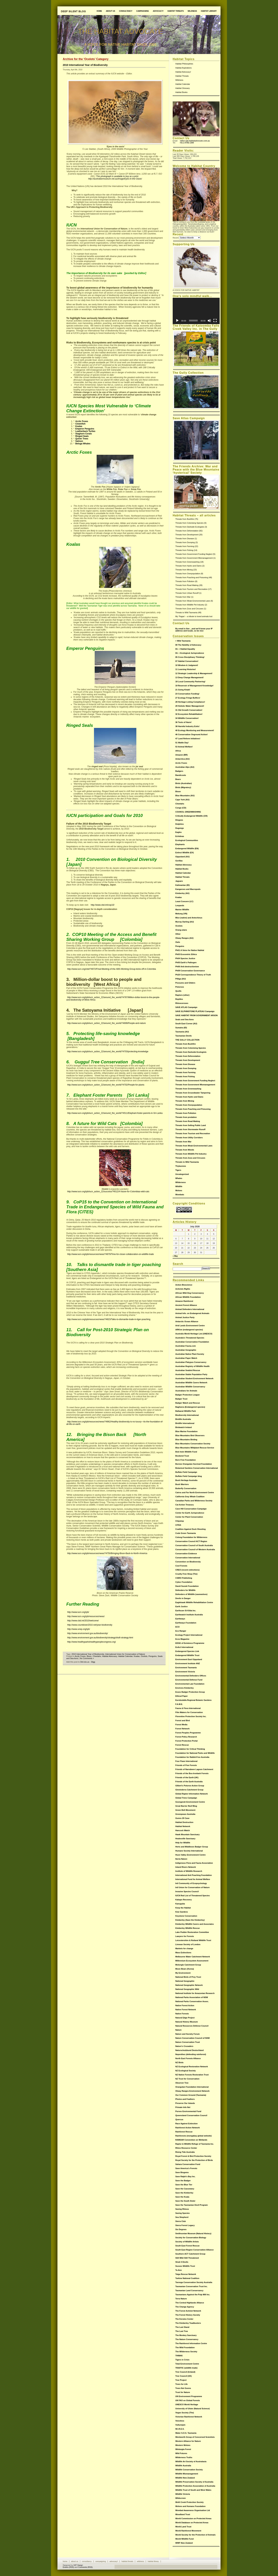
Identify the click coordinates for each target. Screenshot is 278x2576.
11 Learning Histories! (185, 669)
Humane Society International (189, 1851)
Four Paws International (186, 1761)
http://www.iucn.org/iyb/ (78, 1612)
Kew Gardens (181, 1912)
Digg (93, 1662)
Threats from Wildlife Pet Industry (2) (191, 605)
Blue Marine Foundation (186, 1431)
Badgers (179, 771)
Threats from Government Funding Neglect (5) (195, 554)
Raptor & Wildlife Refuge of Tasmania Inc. (194, 2144)
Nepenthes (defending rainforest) (190, 2054)
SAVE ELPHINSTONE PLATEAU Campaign (195, 1011)
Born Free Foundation (185, 1460)
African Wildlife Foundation (188, 1297)
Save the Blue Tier (183, 2185)
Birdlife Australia (183, 1419)
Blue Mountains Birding (186, 1439)
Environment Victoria (185, 1672)
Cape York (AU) (182, 800)
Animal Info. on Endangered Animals (192, 1313)
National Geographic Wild (187, 1989)
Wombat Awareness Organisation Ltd (192, 2510)
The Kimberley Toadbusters (188, 2323)
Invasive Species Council (187, 1891)
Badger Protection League (187, 1395)
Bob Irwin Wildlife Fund (186, 1452)
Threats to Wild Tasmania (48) (188, 612)
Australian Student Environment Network (194, 1378)
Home (99, 11)
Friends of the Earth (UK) (186, 1777)
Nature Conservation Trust (187, 2042)
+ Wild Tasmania (183, 641)
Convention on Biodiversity (188, 1562)
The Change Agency (184, 2307)
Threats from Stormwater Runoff (190, 1129)
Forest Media (181, 1724)
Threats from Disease (185, 1064)
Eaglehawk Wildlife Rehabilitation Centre (194, 1602)
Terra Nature (181, 2299)
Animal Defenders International (189, 1309)
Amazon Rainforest (184, 1301)
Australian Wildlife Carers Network (191, 1382)
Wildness (192, 11)
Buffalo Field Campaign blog (188, 1476)
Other (177, 934)
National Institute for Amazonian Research (195, 1993)
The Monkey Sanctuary (186, 2335)
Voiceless (179, 2421)
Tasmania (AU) (182, 1032)
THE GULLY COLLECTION (187, 1040)
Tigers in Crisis (182, 2360)
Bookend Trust (182, 1456)
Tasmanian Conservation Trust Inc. (191, 2286)
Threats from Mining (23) (186, 570)
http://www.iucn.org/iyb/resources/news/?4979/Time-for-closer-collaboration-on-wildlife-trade (110, 1254)
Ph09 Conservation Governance (190, 971)
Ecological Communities (186, 840)
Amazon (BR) (181, 755)
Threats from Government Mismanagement (195, 1085)
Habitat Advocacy (109, 1656)
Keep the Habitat (183, 1908)
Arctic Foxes (80, 1656)
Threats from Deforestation (187, 1056)
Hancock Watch (182, 1830)
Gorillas (179, 861)
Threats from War (183, 1142)
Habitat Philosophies (184, 64)
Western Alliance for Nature (188, 2441)
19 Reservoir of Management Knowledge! (194, 686)
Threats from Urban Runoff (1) (188, 593)
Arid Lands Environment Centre (190, 1325)
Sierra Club (180, 2221)
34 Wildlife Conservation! (187, 718)
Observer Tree (181, 2083)
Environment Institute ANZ (187, 1663)
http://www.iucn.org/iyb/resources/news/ (86, 1616)
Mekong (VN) (181, 914)
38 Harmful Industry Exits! (187, 726)
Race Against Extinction (186, 2123)
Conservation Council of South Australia (194, 1545)
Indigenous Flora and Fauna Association (194, 1863)
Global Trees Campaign (186, 1798)
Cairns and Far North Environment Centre (194, 1492)
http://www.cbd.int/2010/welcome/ (83, 1620)
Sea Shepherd (181, 2217)
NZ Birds (179, 2062)
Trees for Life (181, 2384)
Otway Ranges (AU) (184, 938)
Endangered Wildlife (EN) (187, 848)
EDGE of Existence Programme (189, 1643)
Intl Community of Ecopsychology (191, 1883)
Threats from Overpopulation (188, 1105)
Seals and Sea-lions (184, 1019)
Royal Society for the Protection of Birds (194, 2160)
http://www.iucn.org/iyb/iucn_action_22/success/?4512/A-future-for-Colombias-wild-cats (108, 1191)
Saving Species (182, 2213)
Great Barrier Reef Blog (186, 1806)
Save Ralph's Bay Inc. (185, 2176)
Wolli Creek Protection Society (189, 2502)
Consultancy (125, 11)
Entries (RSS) (68, 2567)
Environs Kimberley (184, 1688)
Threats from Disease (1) (186, 538)
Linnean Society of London (187, 1944)
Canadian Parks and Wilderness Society (193, 1501)
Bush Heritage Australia (186, 1480)
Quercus (179, 2119)
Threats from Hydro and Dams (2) (189, 566)
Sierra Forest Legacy (185, 2225)
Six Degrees (181, 2229)
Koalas (137, 1656)
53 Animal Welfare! (184, 747)
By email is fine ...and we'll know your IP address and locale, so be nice (194, 630)
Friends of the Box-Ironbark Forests (191, 1773)
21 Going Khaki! (182, 690)
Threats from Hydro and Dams (189, 1097)
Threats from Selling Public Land (190, 1125)
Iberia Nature (181, 1859)
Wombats (179, 1194)
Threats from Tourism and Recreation (192, 1133)
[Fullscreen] (215, 320)
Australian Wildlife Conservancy (190, 1387)
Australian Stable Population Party (191, 1374)
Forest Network (182, 1729)
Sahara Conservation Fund (187, 2164)
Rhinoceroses (181, 1003)
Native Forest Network (185, 2009)
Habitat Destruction (184, 1822)
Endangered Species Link (187, 1651)
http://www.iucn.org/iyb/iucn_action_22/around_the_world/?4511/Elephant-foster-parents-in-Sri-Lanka (115, 1113)
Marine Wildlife (182, 909)
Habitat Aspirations (183, 68)
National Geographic (184, 1981)
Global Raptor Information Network (191, 1794)
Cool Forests (181, 1566)
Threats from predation (186, 1117)
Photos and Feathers (185, 2099)
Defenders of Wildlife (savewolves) (191, 1594)
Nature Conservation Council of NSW (192, 2038)
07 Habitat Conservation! (186, 661)
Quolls (178, 991)
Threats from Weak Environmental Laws (193, 1146)
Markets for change (184, 1948)
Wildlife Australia (183, 2465)
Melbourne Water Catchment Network (192, 1957)
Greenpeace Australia (185, 1814)
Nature (178, 2030)
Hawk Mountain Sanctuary (187, 1834)
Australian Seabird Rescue (187, 1370)
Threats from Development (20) (188, 535)
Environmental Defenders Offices (190, 1676)
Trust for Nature (182, 2392)
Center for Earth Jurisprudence (189, 1513)
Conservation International (187, 1558)
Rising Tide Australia (185, 2152)
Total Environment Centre (187, 2364)
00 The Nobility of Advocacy (188, 645)
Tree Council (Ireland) (185, 2372)
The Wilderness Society (186, 2351)
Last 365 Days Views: (182, 156)
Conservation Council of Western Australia (195, 1549)
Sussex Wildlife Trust (185, 2266)
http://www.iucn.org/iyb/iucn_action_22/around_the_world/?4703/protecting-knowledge (107, 1051)
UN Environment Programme (188, 2396)
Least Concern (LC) (184, 901)
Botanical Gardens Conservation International (196, 1468)
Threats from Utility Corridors (189, 1137)
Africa (178, 751)
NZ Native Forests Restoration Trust (192, 2075)
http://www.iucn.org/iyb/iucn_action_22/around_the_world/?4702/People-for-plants (105, 1085)
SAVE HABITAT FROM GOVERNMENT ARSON (196, 1015)
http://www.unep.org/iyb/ (78, 1629)
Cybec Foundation (183, 1582)
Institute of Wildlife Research (188, 1871)
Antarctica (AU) (182, 759)
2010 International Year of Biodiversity (85, 65)
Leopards (179, 905)
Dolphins (179, 824)
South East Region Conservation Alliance (194, 2250)
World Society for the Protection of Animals (195, 2535)
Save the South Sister (185, 2201)
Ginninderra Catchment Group (189, 1790)
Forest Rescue (182, 1745)
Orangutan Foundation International (192, 2087)
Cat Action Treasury (184, 1505)
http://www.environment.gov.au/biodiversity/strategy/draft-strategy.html (100, 1637)
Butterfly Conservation (185, 1488)
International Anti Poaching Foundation (193, 1875)
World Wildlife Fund (184, 2539)
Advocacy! (158, 11)
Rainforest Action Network (187, 2128)
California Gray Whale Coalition (189, 1496)
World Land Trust (183, 2527)
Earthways (180, 1619)
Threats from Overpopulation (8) (189, 573)
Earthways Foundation (185, 1623)
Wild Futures (181, 2453)
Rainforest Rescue (184, 2132)
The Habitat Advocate (120, 31)
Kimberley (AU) (182, 893)
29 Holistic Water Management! (189, 706)
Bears (178, 779)
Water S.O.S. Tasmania (185, 2433)
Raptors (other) (182, 995)
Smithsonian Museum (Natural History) (193, 2233)
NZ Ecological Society (185, 2071)
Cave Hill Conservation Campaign (191, 1509)
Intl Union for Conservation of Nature (192, 1887)
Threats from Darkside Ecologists (190, 1052)
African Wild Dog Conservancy (189, 1293)
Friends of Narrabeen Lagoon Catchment (194, 1769)
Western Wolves (182, 2445)
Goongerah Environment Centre (190, 1802)
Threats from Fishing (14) (186, 550)
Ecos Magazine (182, 1639)
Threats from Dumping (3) (186, 542)
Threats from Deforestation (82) (188, 531)
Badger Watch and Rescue (187, 1403)
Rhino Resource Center (186, 2148)
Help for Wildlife (182, 1843)
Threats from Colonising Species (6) (190, 523)
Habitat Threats (175, 11)
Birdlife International (184, 1423)
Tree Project (181, 2380)
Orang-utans (181, 930)
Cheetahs (97, 1656)
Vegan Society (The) (184, 2413)
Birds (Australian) (183, 783)
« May (175, 1256)
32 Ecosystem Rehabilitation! (188, 714)
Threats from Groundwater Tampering (192, 1093)
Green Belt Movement (185, 1810)
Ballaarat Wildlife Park (185, 1411)
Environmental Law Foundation (189, 1684)
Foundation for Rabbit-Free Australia (192, 1757)
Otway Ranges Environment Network (192, 2091)
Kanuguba (180, 1904)
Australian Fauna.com (185, 1346)
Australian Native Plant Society (189, 1354)
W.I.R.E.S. (179, 2429)
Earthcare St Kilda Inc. (185, 1610)
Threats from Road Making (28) (188, 585)
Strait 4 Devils (181, 2262)
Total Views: (178, 158)
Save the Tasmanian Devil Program (191, 2205)
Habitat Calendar (125, 1656)
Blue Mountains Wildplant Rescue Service (194, 1448)
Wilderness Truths (183, 2457)
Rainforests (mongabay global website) (193, 2136)
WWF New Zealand (184, 2543)
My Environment (183, 1973)
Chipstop (179, 1521)
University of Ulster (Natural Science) (192, 2408)
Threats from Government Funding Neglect (195, 1080)
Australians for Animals (186, 1391)
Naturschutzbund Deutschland (189, 2050)
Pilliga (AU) (180, 979)
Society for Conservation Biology (190, 2237)
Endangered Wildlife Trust (187, 1655)
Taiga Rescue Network (185, 2274)
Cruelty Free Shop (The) (186, 1574)
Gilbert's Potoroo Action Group (189, 1786)
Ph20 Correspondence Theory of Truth (193, 975)
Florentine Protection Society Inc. (190, 1716)
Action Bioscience (183, 1285)
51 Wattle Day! (182, 743)
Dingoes (179, 820)
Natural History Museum (186, 2022)
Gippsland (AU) (182, 857)
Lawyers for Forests (184, 1936)
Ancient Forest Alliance (186, 1305)
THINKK (179, 2356)
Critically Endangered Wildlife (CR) (191, 816)
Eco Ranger (180, 1631)
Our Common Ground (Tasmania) (190, 2095)
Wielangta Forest (183, 2449)
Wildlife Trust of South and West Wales (193, 2490)
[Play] (177, 320)
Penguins (152, 1656)
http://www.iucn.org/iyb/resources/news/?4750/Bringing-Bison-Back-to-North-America (107, 1553)
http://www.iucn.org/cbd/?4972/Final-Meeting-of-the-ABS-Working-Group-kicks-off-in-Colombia (111, 969)
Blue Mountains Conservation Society (192, 1444)
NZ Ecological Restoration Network (191, 2066)
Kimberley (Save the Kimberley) (190, 1920)
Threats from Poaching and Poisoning (193, 1109)
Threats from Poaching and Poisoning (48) (193, 577)
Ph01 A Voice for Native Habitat (189, 950)
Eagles (178, 832)
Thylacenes (180, 1166)
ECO (177, 1627)
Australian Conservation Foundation (192, 1342)
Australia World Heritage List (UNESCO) (193, 1334)
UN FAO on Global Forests (187, 2400)
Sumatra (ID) (181, 1028)
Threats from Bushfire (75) (186, 519)
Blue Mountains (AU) (184, 795)
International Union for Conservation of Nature (125, 1654)
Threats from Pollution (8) (186, 581)
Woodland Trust (182, 2514)
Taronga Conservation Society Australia (193, 2282)
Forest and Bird (182, 1720)
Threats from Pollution (185, 1113)
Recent (176, 238)
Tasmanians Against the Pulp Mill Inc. (192, 2294)
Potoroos (179, 987)
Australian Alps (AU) (184, 767)
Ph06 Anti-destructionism (187, 966)
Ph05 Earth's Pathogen (185, 962)
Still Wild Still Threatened (187, 2258)
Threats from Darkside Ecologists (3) (191, 527)
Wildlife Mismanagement (186, 2474)
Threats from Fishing (185, 1076)
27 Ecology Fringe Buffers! (187, 698)
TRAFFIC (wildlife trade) (186, 2368)
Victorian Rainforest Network (188, 2417)
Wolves (178, 1190)
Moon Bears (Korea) (184, 1969)
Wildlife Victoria (182, 2494)
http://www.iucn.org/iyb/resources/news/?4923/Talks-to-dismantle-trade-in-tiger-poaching (108, 1319)
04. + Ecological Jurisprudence (189, 653)
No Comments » (87, 1658)
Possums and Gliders (185, 983)
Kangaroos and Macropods (188, 889)
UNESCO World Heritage (186, 2404)
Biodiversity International (187, 1415)
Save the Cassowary (184, 2189)
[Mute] (209, 320)
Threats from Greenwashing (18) (189, 562)
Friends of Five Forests (186, 1765)
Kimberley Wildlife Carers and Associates (194, 1924)
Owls (177, 942)
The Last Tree (181, 2331)
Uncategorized (182, 1174)
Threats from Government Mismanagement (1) (195, 558)
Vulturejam (180, 2425)
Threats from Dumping (185, 1068)
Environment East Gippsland (188, 1659)
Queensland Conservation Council (191, 2115)
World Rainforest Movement (188, 2531)
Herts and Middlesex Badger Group (191, 1847)
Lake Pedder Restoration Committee (192, 1932)
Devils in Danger (183, 1598)
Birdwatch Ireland (183, 1427)
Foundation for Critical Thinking (190, 1749)
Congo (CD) (180, 808)
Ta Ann (178, 2270)
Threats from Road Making (187, 1121)
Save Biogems (182, 2172)
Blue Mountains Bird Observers (189, 1435)
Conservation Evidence (186, 1553)
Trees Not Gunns (183, 2388)
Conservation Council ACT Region (191, 1541)
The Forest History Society (187, 2315)
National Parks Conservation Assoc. (192, 2001)
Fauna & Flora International (188, 1708)
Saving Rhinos (182, 2209)
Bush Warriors (182, 1484)
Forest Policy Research (186, 1737)
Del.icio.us (84, 1662)
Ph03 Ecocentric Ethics (186, 954)
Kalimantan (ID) (182, 885)
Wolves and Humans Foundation (190, 2506)
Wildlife (178, 1186)
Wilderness (180, 1182)
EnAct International (184, 1647)
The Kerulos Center (184, 2319)
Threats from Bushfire (185, 1044)
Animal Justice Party (184, 1317)
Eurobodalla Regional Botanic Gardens (193, 1700)
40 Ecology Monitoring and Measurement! (194, 730)
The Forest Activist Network (188, 2311)
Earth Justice (181, 1606)
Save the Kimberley (184, 2193)
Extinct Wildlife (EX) (184, 852)
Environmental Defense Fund (188, 1680)
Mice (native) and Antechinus (188, 918)
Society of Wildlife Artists (187, 2242)
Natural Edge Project (184, 2018)
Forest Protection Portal (186, 1741)
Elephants (180, 844)
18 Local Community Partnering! (190, 681)
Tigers (178, 1170)
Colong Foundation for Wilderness (191, 1537)
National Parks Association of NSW (191, 1997)
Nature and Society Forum (187, 2034)
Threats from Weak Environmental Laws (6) (194, 601)
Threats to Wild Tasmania (187, 1162)
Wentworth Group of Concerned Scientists (195, 2437)
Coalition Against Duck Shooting (190, 1529)
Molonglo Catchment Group (188, 1965)
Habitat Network (182, 1826)
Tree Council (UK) (183, 2376)
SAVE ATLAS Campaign (186, 1007)
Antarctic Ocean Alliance (186, 1321)
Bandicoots (180, 775)
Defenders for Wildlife (185, 1590)
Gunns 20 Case (182, 1818)
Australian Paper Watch (186, 1358)
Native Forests (182, 2014)
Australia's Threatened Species (189, 1338)
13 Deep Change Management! (189, 677)
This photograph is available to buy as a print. (117, 176)
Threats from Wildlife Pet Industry (191, 1154)
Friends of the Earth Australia (189, 1781)
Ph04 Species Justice (185, 958)
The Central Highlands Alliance (189, 2303)
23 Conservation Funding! (187, 694)
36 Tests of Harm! (183, 722)
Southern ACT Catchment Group (190, 2254)
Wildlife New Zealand (185, 2478)
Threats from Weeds (184, 1150)
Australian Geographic (185, 1350)
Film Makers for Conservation (189, 1712)
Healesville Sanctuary (185, 1838)
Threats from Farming (185, 1072)
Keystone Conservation (186, 1916)
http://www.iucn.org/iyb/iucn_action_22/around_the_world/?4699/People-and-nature (106, 1023)
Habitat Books (181, 92)
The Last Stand (182, 2327)
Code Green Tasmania (185, 1533)
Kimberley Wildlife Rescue (187, 1928)
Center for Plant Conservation (189, 1517)
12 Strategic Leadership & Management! (193, 673)
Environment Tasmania (186, 1667)
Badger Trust (181, 1399)
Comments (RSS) (85, 2567)
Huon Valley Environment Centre (190, 1855)
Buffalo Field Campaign (186, 1472)
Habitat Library (209, 11)
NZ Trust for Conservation (187, 2079)
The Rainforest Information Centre (191, 2343)
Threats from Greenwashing (188, 1089)
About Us (110, 11)
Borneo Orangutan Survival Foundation (193, 1464)
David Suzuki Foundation (187, 1586)
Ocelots (144, 1656)
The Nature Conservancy (186, 2339)
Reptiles (179, 999)
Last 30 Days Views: (181, 154)
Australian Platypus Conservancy (190, 1362)
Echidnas (179, 836)
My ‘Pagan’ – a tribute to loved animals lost (193, 616)
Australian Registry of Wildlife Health (192, 1366)
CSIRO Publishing (183, 1578)
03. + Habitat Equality (185, 649)
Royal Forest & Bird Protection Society (193, 2156)
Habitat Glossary (182, 88)
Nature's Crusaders (184, 2046)
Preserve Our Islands (185, 2103)
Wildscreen (180, 2498)
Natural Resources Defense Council (191, 2026)
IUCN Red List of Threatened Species (192, 1895)
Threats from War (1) (184, 597)
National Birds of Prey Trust (188, 1977)
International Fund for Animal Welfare (192, 1879)
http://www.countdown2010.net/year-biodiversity (89, 1625)
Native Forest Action (184, 2005)
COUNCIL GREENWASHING (188, 812)
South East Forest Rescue (187, 2246)
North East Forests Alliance (188, 2058)
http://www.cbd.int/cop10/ (102, 905)
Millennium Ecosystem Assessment (191, 1961)
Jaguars (179, 881)
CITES (178, 1525)
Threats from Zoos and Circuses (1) (190, 609)
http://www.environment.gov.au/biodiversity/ (87, 1633)
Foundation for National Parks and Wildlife (195, 1753)
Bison (89, 1656)
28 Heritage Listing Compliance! (190, 702)
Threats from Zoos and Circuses (190, 1158)
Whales (178, 1178)
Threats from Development (187, 1060)
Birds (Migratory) (183, 787)
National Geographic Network (189, 1985)
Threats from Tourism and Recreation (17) (193, 589)
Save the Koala (182, 2197)
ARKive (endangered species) (189, 1330)
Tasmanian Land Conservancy (189, 2290)
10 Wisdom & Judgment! (186, 665)
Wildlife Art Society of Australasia (190, 2461)
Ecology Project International (188, 1635)
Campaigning (142, 11)
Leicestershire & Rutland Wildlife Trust (193, 1940)
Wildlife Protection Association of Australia (195, 2486)
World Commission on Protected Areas (193, 2518)
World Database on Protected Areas (191, 2522)
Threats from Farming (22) (186, 546)
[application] (196, 311)
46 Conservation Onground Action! (191, 734)
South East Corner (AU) (186, 1023)
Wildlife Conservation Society (189, 2470)
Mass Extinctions (183, 1952)
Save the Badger (183, 2180)
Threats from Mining (184, 1101)
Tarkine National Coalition (187, 2278)
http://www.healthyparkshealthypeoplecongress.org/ (91, 1642)
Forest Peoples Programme (188, 1733)
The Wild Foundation (185, 2347)
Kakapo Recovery (183, 1900)
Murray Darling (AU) (184, 922)
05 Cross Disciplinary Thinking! (189, 657)
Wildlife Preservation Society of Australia (194, 2482)
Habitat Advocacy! (183, 72)
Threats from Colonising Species (190, 1048)
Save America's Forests (186, 2168)
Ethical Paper (181, 1696)
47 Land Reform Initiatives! (187, 738)
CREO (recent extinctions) (187, 1570)
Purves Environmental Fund (188, 2111)
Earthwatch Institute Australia (189, 1615)
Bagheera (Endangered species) (190, 1407)
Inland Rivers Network (185, 1867)
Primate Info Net (182, 2107)
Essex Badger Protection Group (190, 1692)
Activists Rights (182, 1289)
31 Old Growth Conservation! (188, 710)
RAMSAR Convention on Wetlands (191, 2140)
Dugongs (179, 828)
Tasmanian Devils (183, 1036)
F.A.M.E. (179, 1704)
